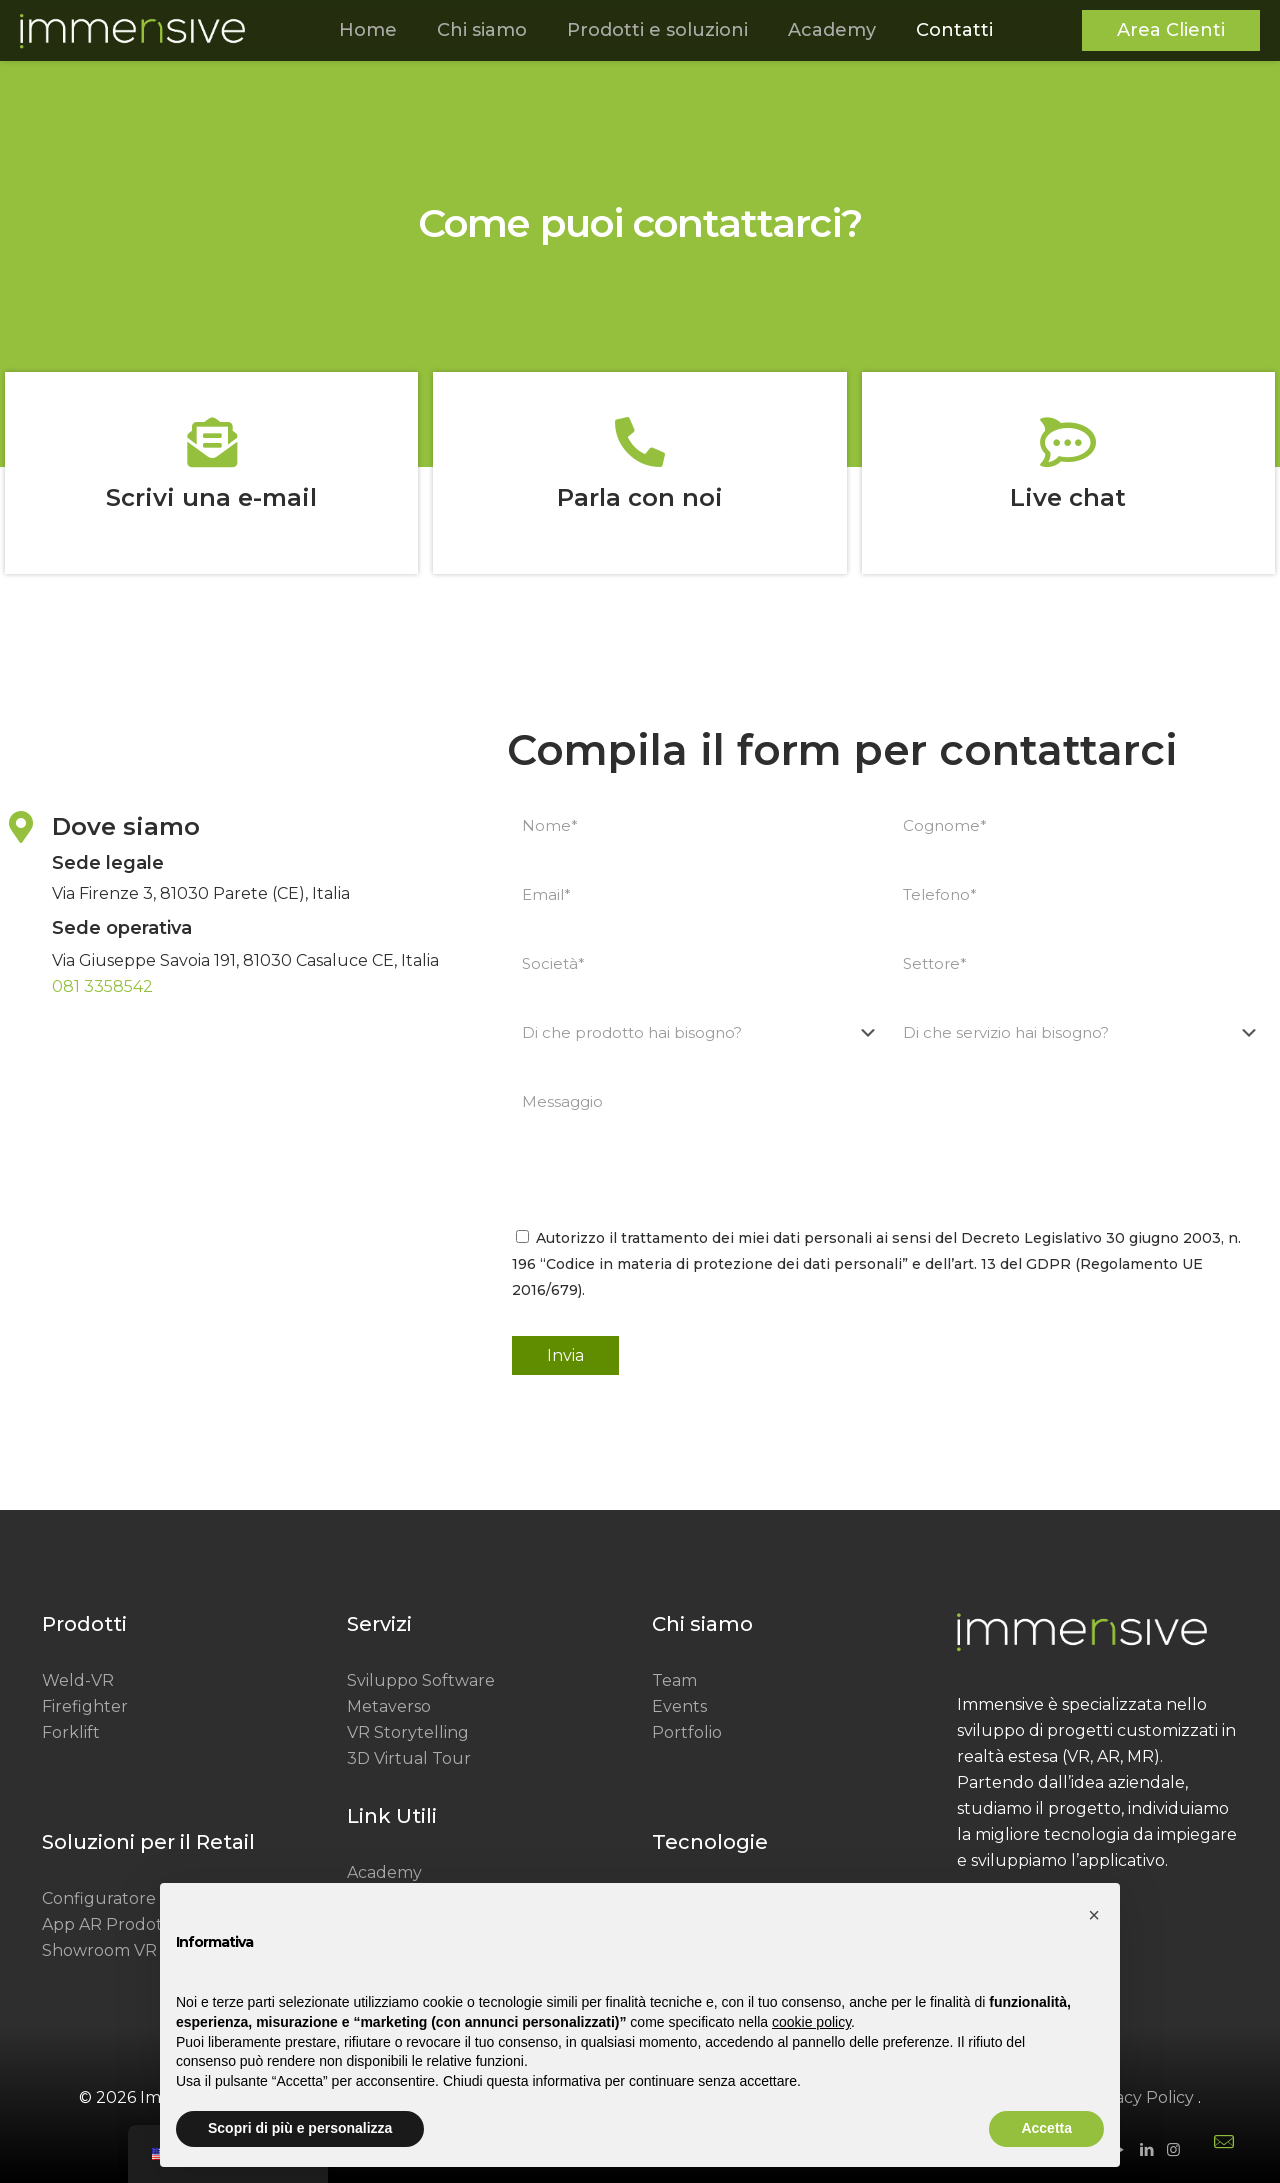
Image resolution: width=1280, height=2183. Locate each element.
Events (679, 1706)
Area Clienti (1171, 30)
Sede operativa (122, 928)
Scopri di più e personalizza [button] (300, 2128)
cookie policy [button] (811, 2022)
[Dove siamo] (21, 827)
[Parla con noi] (640, 442)
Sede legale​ (108, 863)
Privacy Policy (1139, 2097)
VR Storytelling (408, 1732)
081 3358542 (102, 986)
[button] (1094, 1915)
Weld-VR (78, 1680)
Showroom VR (99, 1950)
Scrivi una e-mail (211, 497)
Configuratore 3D (112, 1898)
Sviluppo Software (421, 1680)
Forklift (71, 1732)
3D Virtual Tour (409, 1758)
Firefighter (85, 1706)
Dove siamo (126, 826)
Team (674, 1680)
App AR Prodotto (111, 1924)
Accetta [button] (1046, 2128)
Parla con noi (640, 497)
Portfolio (687, 1732)
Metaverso (389, 1706)
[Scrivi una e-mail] (212, 442)
